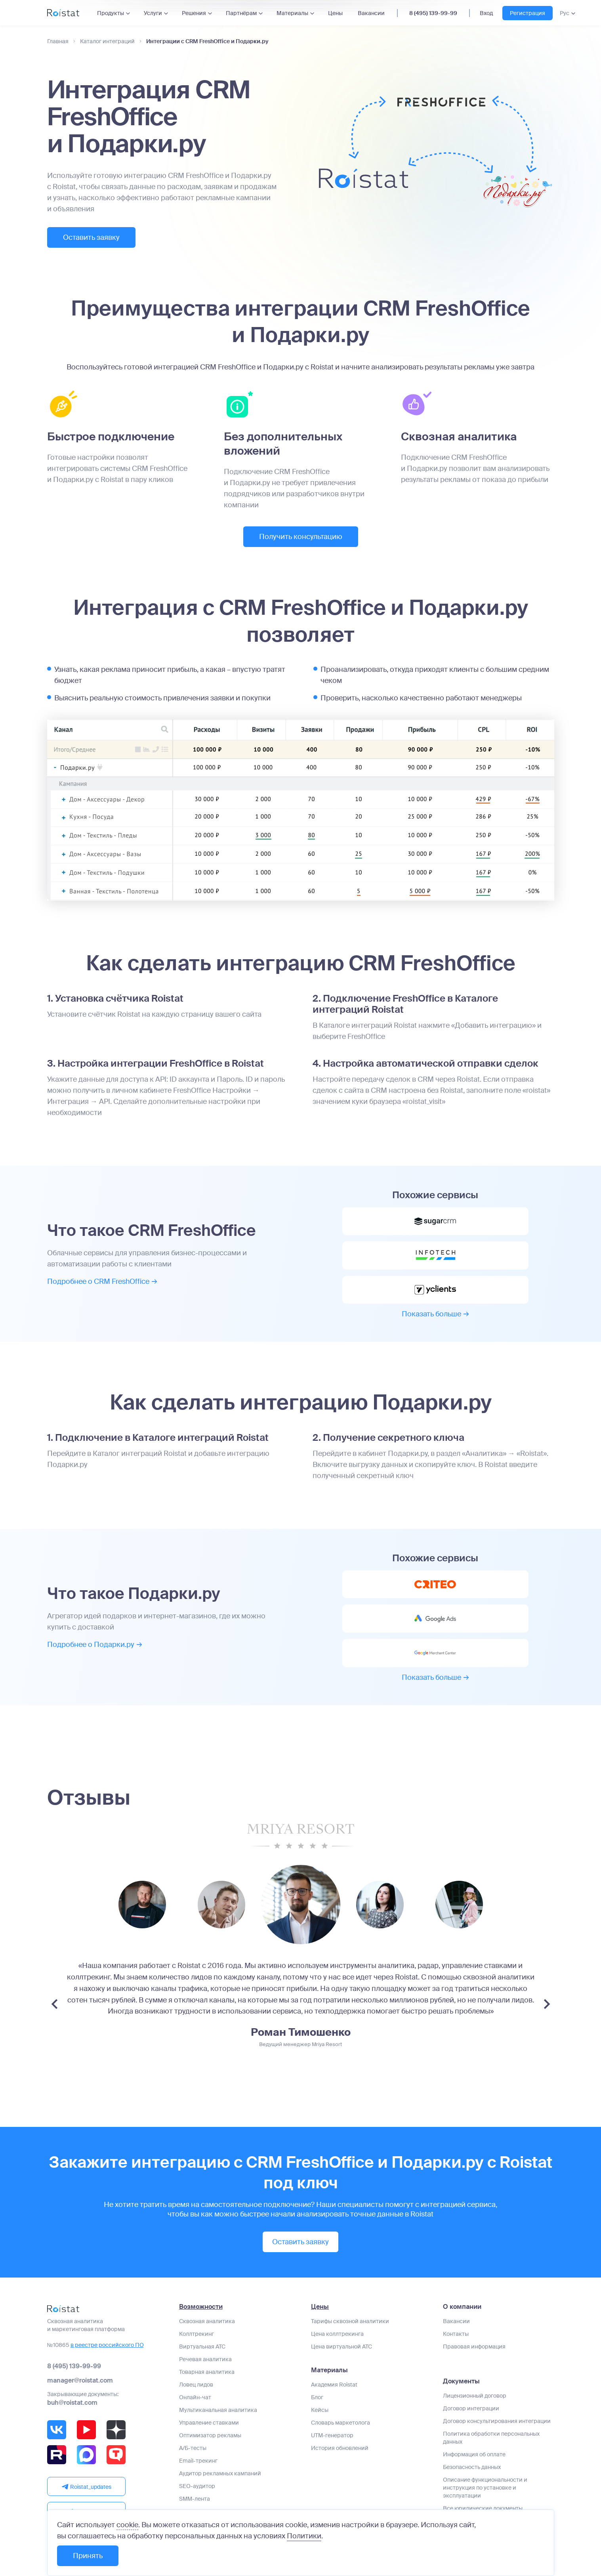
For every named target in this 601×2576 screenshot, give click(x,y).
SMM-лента (194, 2498)
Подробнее (102, 1281)
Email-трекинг (198, 2460)
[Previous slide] (54, 2004)
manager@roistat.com (80, 2380)
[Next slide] (547, 2004)
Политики (304, 2536)
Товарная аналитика (207, 2371)
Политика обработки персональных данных (491, 2437)
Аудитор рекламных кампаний (220, 2473)
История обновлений (339, 2448)
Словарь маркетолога (340, 2422)
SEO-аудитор (197, 2486)
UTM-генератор (332, 2435)
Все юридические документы (483, 2508)
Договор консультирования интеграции (497, 2421)
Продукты (110, 13)
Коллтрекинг (196, 2333)
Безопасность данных (472, 2467)
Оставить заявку (91, 237)
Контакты (456, 2333)
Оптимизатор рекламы (210, 2435)
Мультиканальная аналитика (218, 2409)
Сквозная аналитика (207, 2321)
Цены (335, 13)
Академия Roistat (334, 2384)
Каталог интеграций (107, 41)
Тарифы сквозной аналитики (350, 2321)
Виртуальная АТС (202, 2346)
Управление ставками (209, 2422)
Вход (486, 13)
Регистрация (527, 13)
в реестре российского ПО (107, 2344)
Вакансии (371, 13)
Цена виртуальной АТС (341, 2346)
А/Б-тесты (192, 2448)
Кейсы (319, 2409)
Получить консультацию (300, 536)
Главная (58, 41)
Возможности (201, 2307)
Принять (88, 2556)
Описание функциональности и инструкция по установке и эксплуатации (485, 2487)
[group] (142, 1904)
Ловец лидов (196, 2384)
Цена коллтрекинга (337, 2333)
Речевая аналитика (205, 2359)
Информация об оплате (474, 2454)
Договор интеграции (471, 2408)
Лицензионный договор (474, 2395)
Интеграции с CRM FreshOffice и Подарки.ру (207, 41)
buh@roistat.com (72, 2402)
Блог (317, 2397)
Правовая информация (474, 2346)
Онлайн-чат (195, 2397)
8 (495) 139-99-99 (433, 13)
